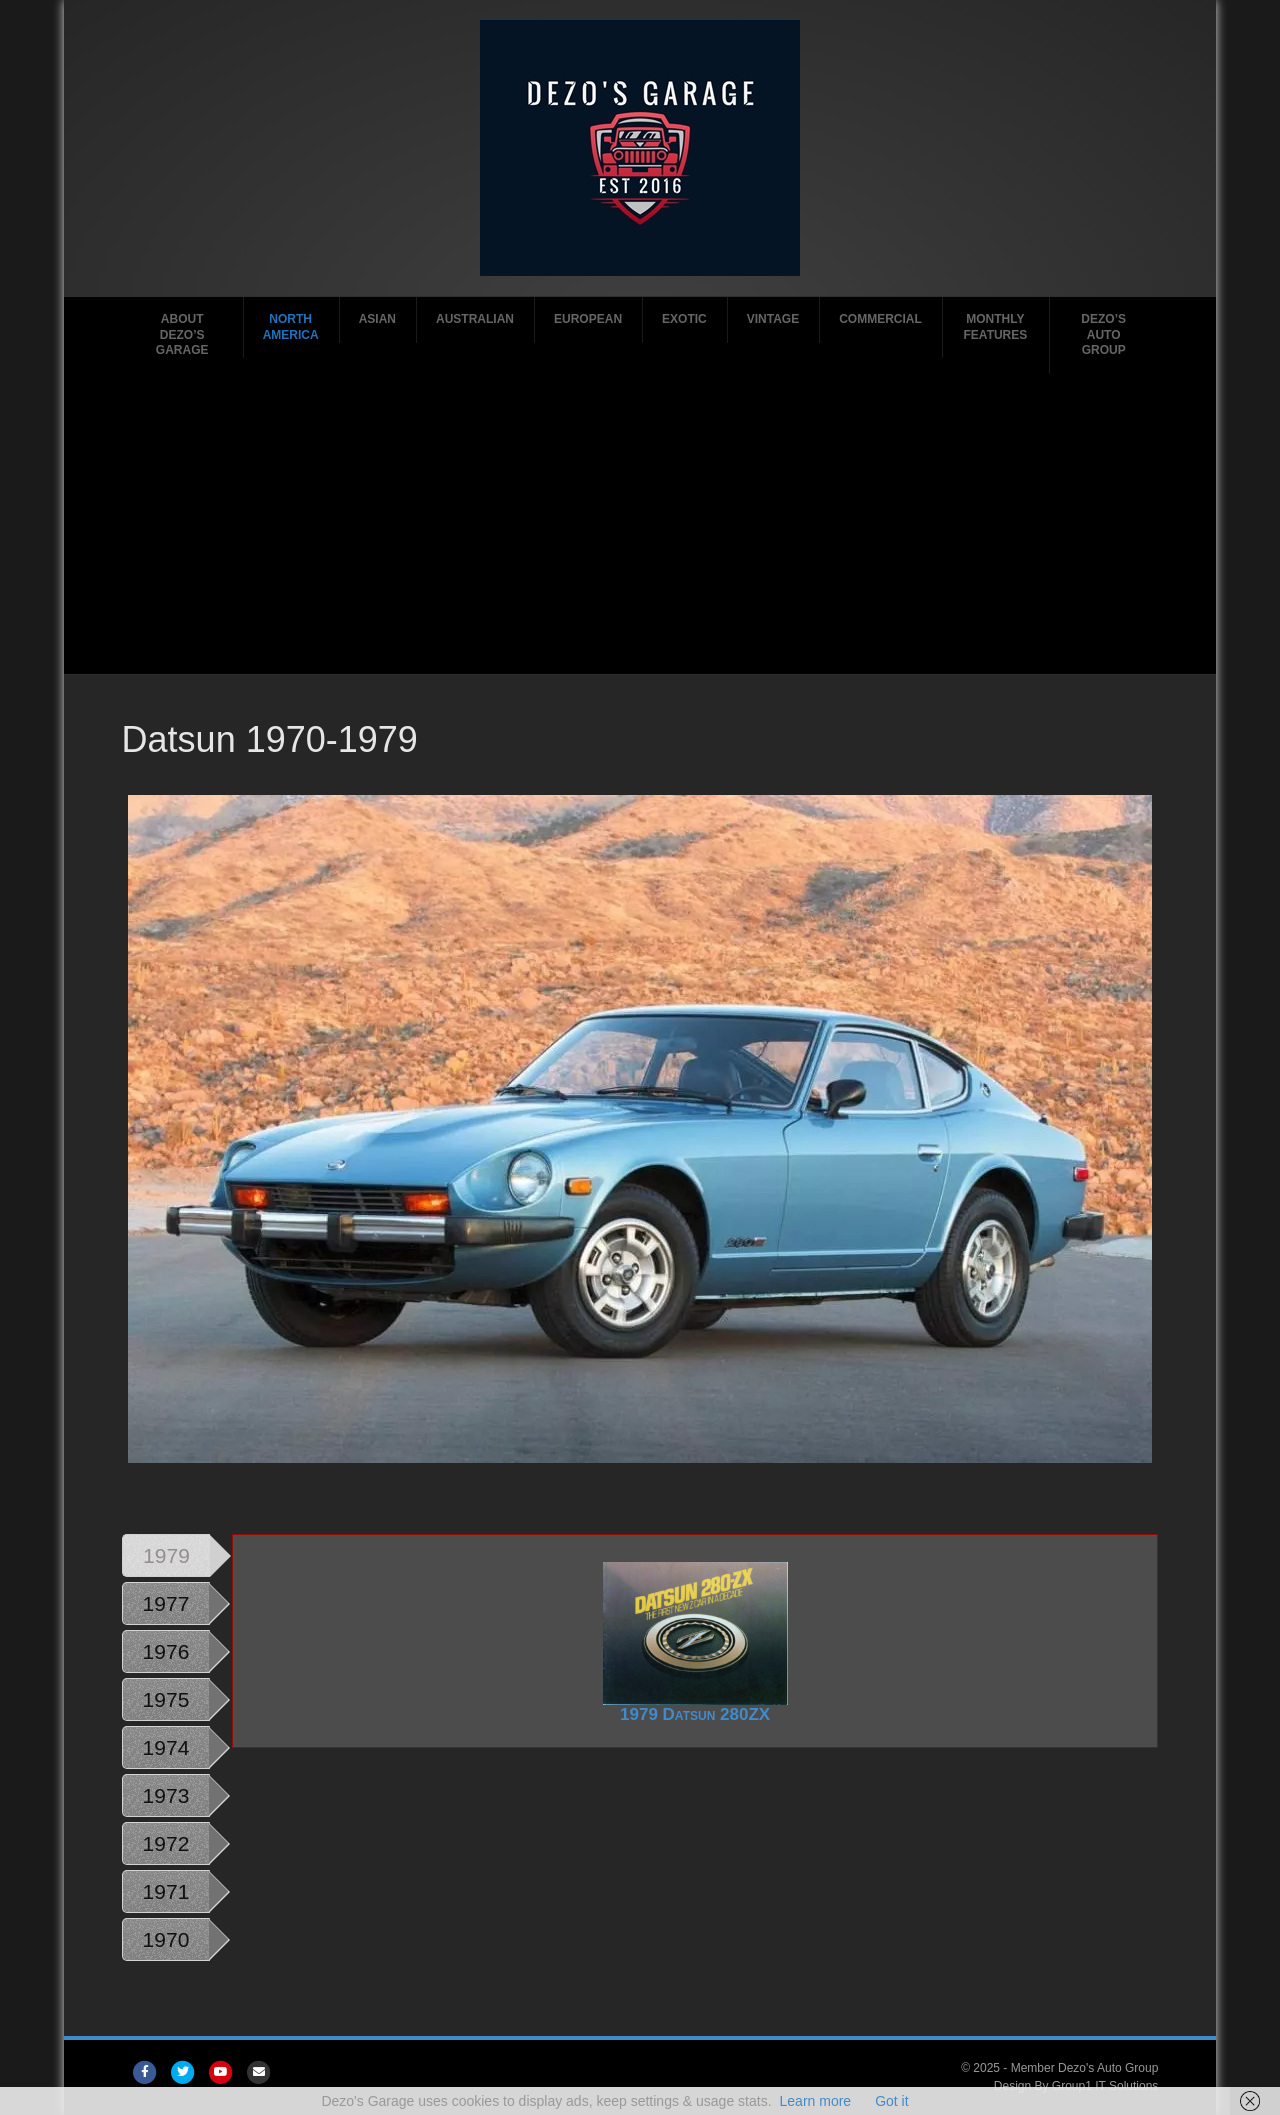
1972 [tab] (166, 1843)
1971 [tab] (166, 1891)
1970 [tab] (166, 1939)
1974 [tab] (166, 1747)
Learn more (816, 2101)
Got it (891, 2101)
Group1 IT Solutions (1105, 2086)
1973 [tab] (166, 1795)
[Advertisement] (640, 524)
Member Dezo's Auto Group (1085, 2068)
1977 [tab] (166, 1603)
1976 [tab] (166, 1651)
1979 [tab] (166, 1555)
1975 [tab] (166, 1699)
